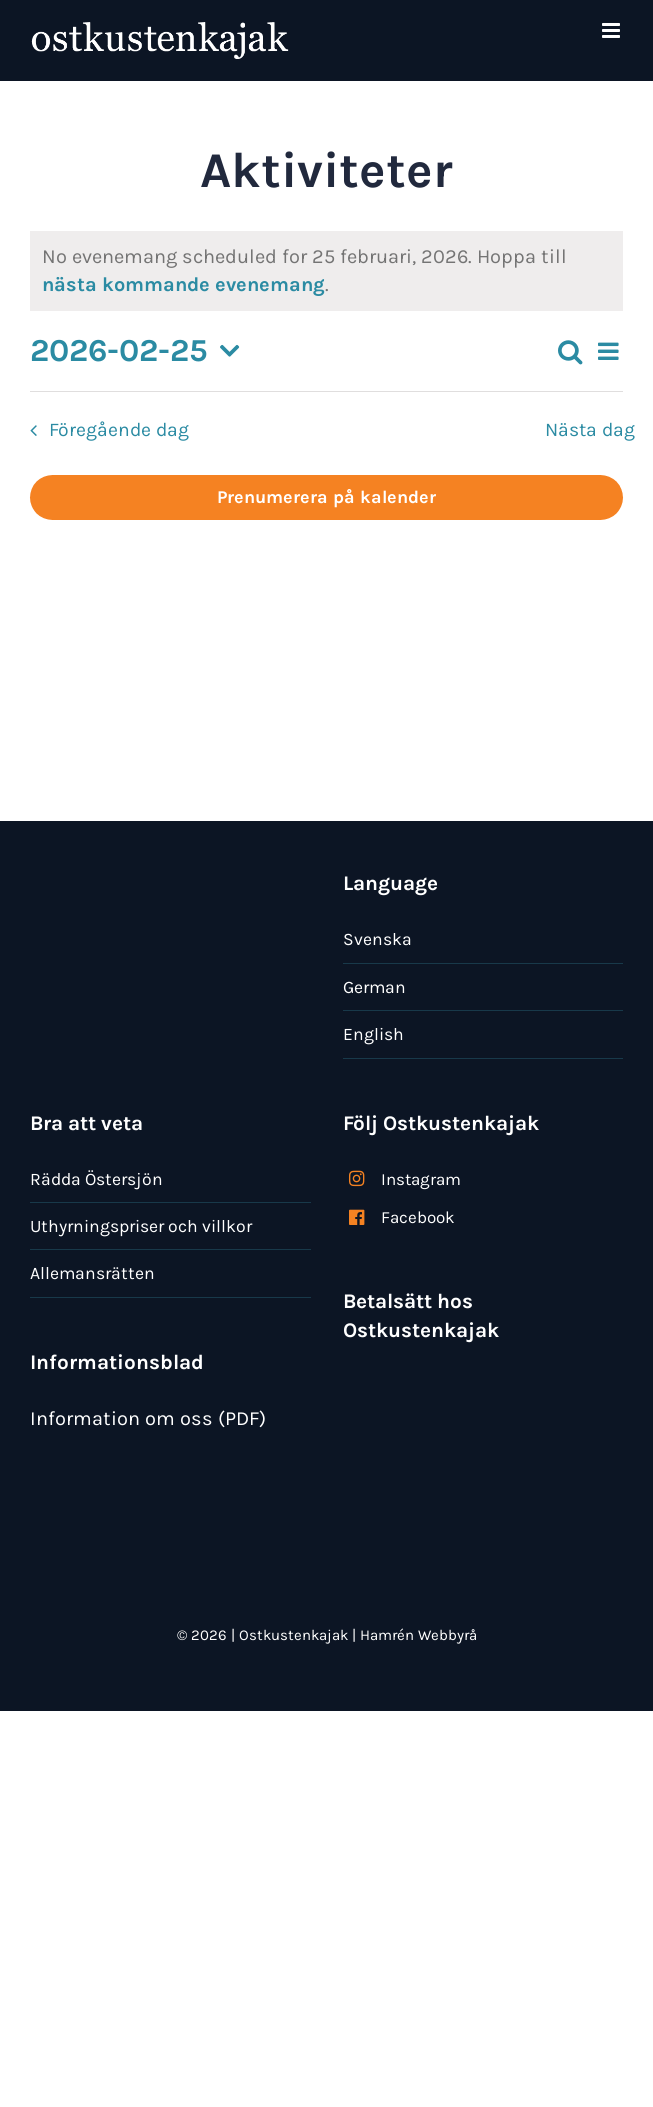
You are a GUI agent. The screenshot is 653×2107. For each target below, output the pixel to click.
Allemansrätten (92, 1273)
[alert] (326, 271)
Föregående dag (119, 429)
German (374, 987)
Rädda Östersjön (96, 1179)
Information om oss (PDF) (148, 1418)
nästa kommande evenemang (183, 284)
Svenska (377, 939)
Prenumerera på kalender (326, 497)
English (373, 1034)
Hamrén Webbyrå (418, 1635)
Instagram (421, 1179)
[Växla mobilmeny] (612, 30)
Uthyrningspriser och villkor (141, 1226)
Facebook (418, 1217)
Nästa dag (590, 429)
